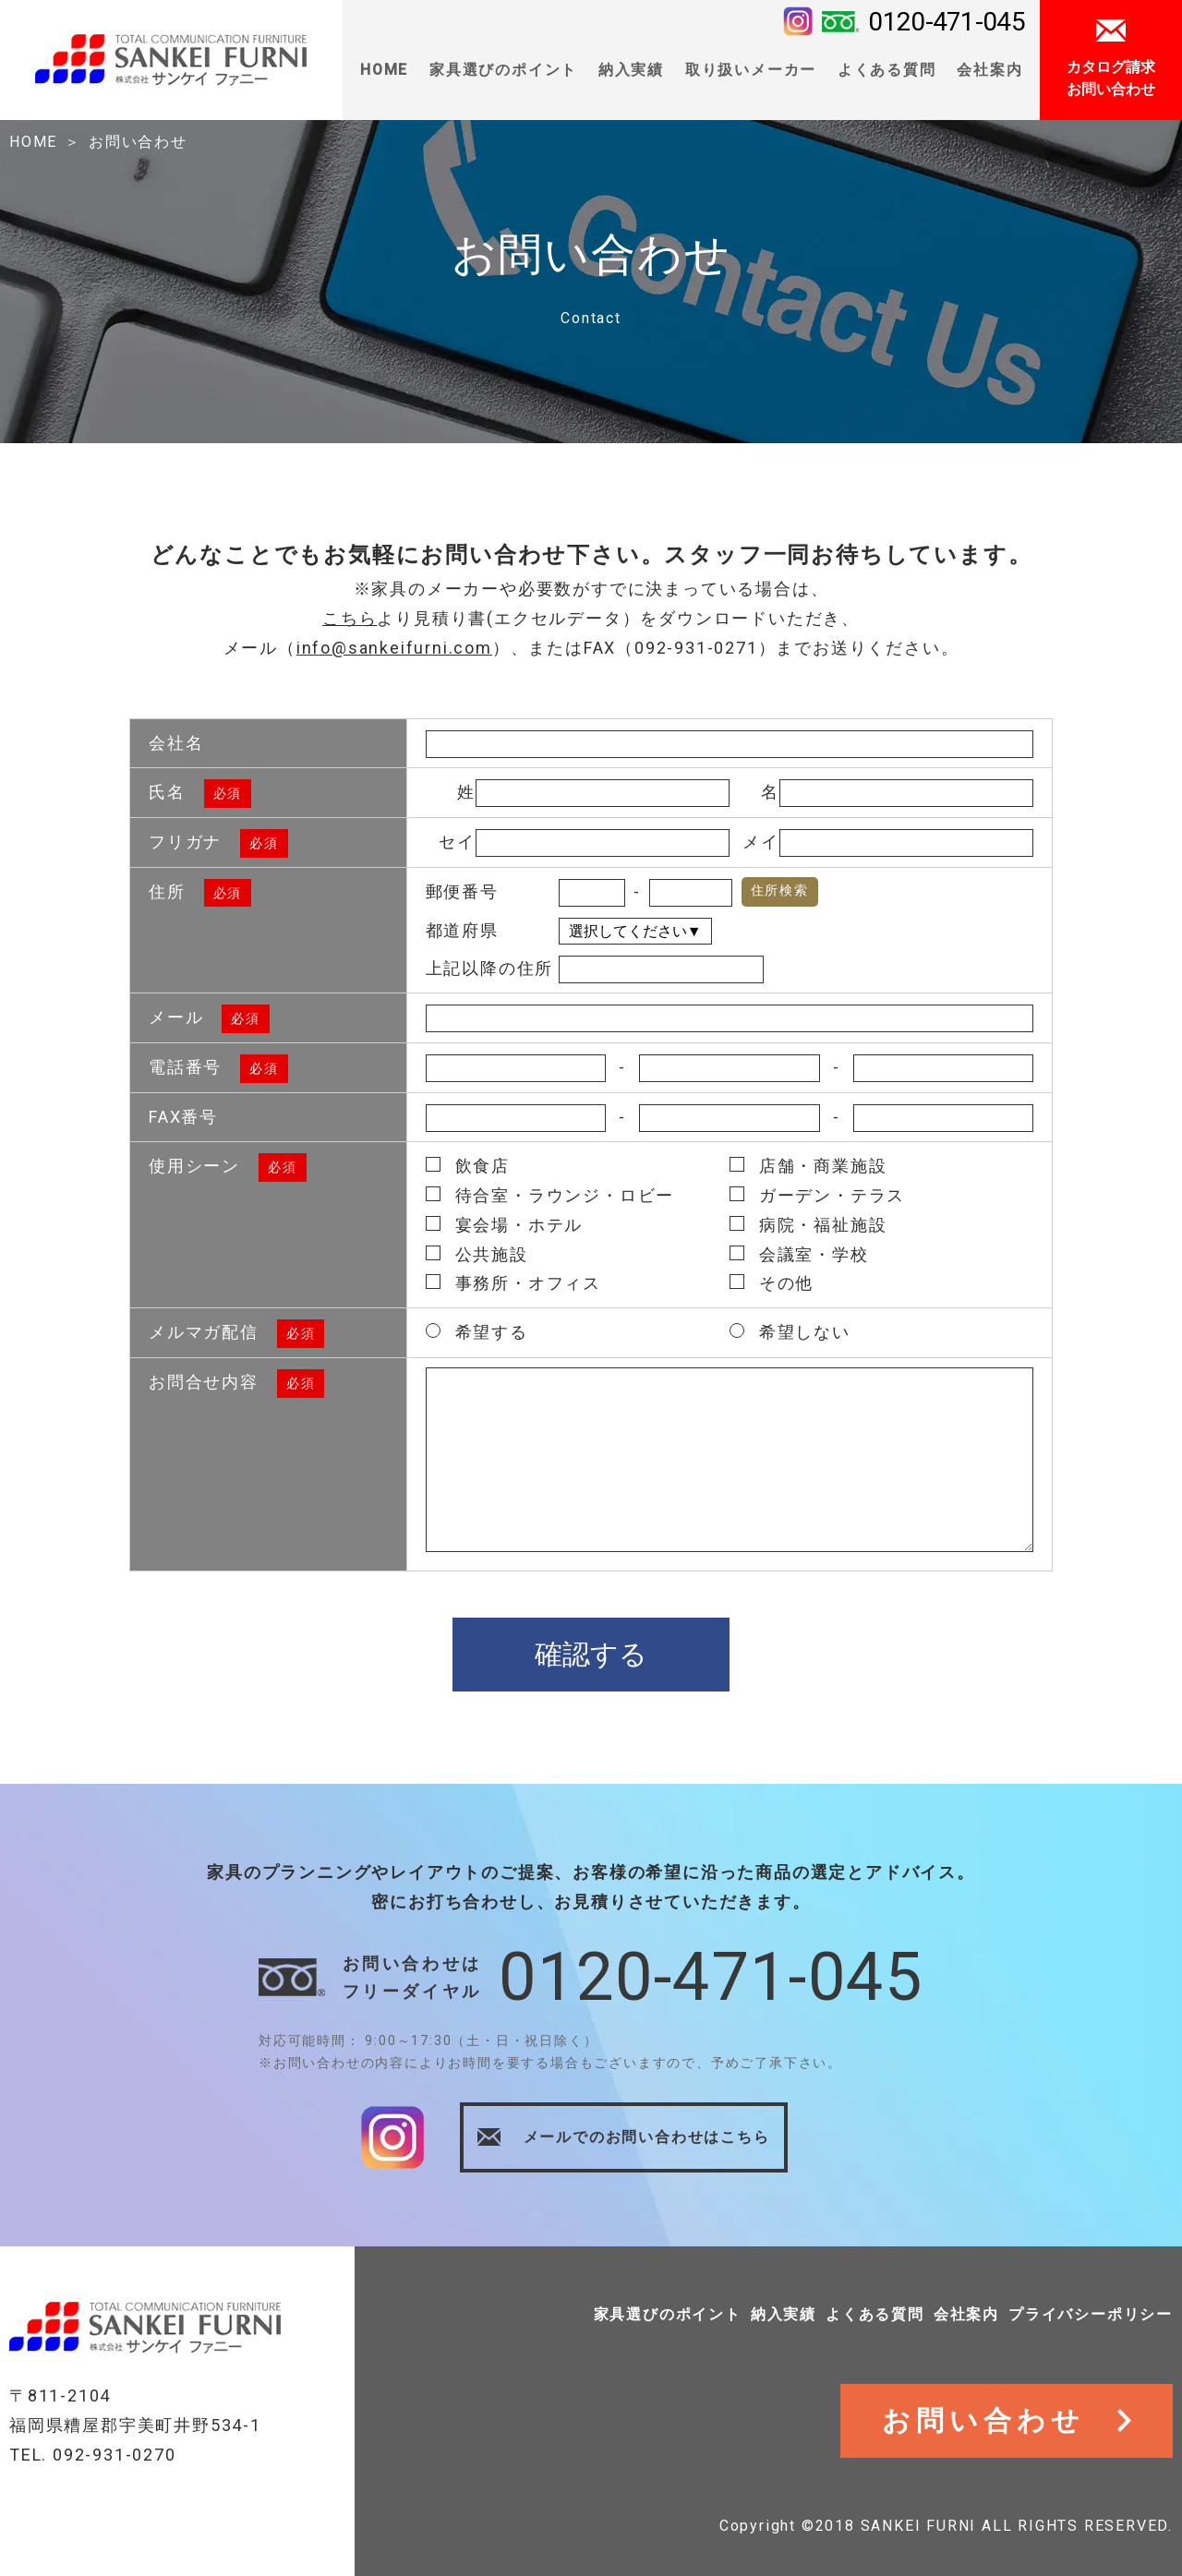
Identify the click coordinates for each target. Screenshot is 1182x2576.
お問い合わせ (138, 141)
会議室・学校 (799, 1254)
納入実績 (783, 2314)
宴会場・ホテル (505, 1224)
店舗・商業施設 (808, 1165)
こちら (349, 618)
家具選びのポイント (668, 2314)
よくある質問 (887, 69)
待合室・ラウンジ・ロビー (550, 1195)
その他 (772, 1283)
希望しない (790, 1332)
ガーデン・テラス (817, 1195)
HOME (384, 69)
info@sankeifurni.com (394, 647)
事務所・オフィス (513, 1283)
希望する (477, 1332)
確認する (591, 1654)
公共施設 (477, 1254)
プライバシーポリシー (1090, 2314)
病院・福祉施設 (808, 1224)
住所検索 (780, 890)
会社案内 (966, 2314)
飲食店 (468, 1165)
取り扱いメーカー (750, 69)
